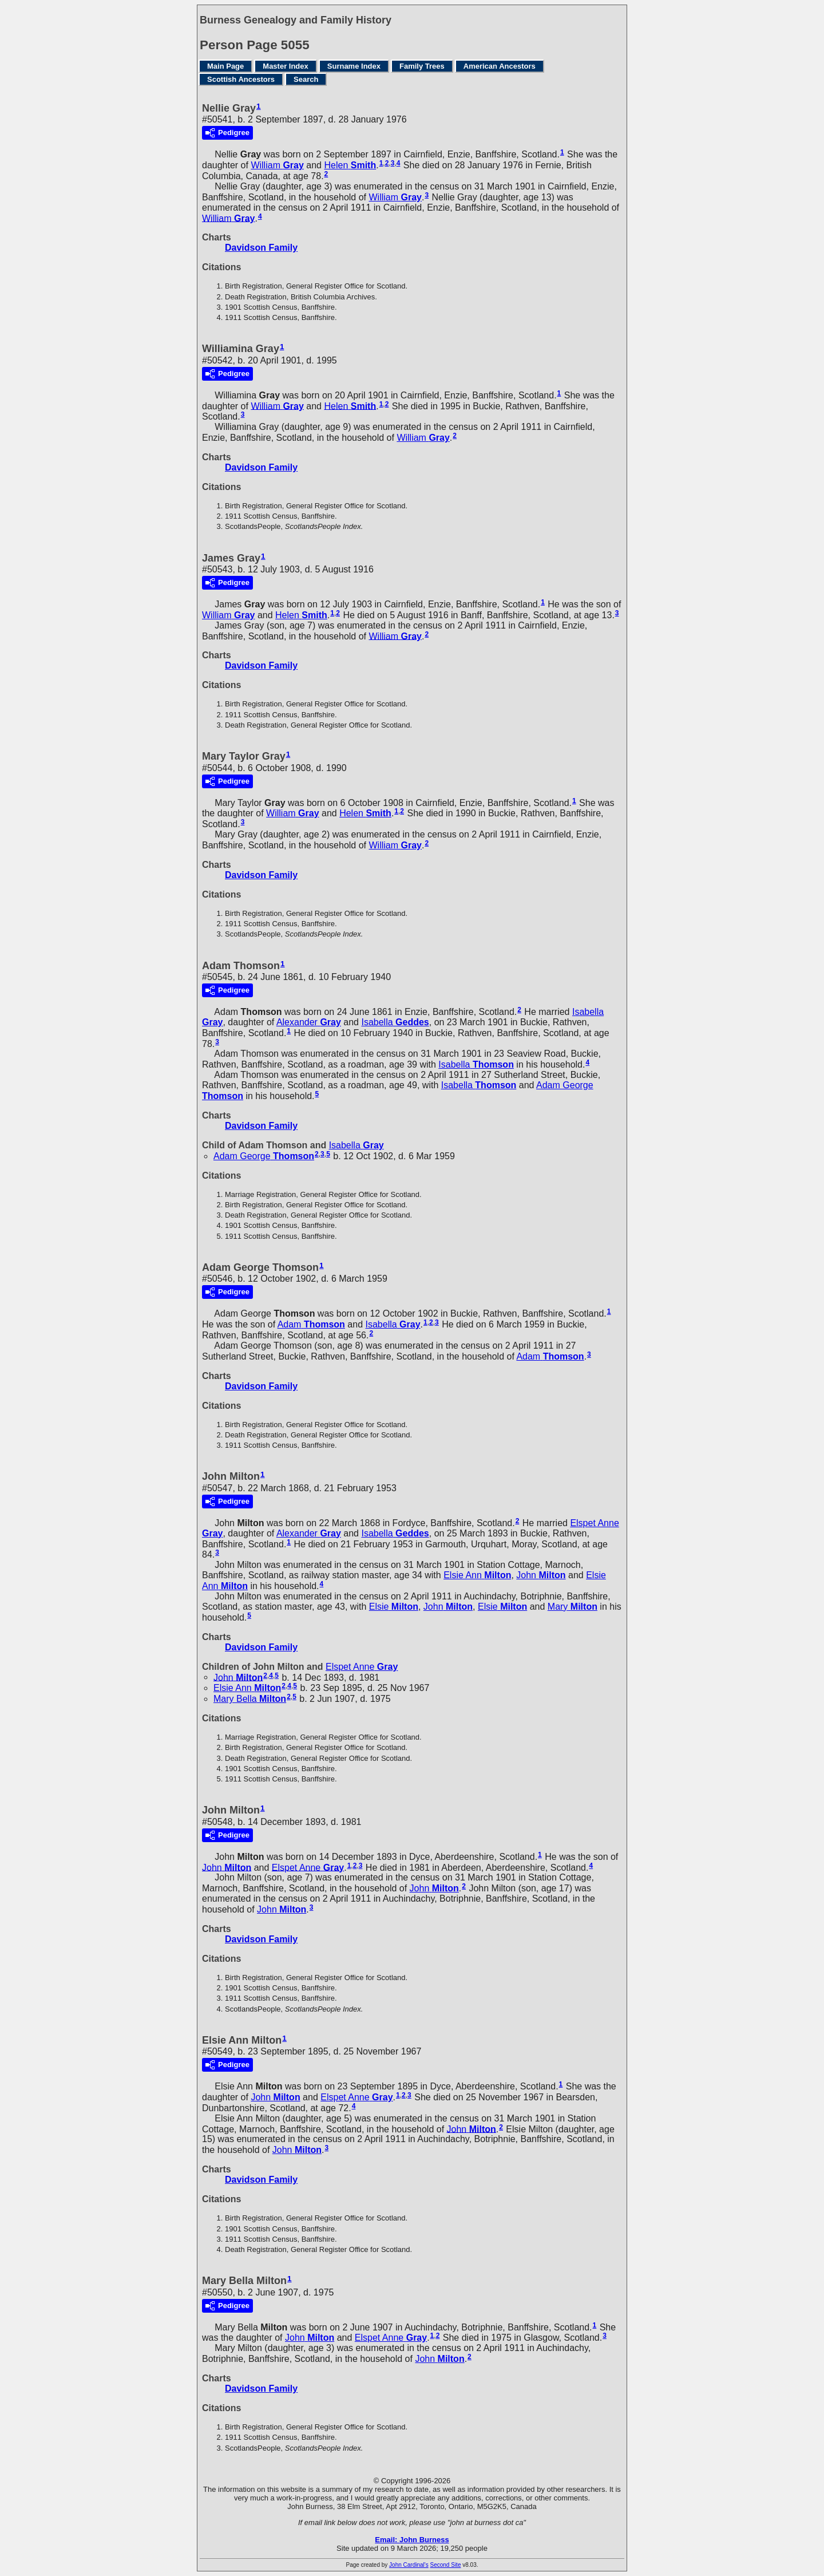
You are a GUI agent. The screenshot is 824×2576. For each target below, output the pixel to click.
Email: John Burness (412, 2539)
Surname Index (354, 66)
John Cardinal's (409, 2565)
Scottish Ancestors (241, 79)
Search (306, 79)
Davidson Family (261, 247)
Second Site (445, 2565)
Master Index (285, 66)
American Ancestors (500, 66)
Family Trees (422, 66)
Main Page (225, 66)
